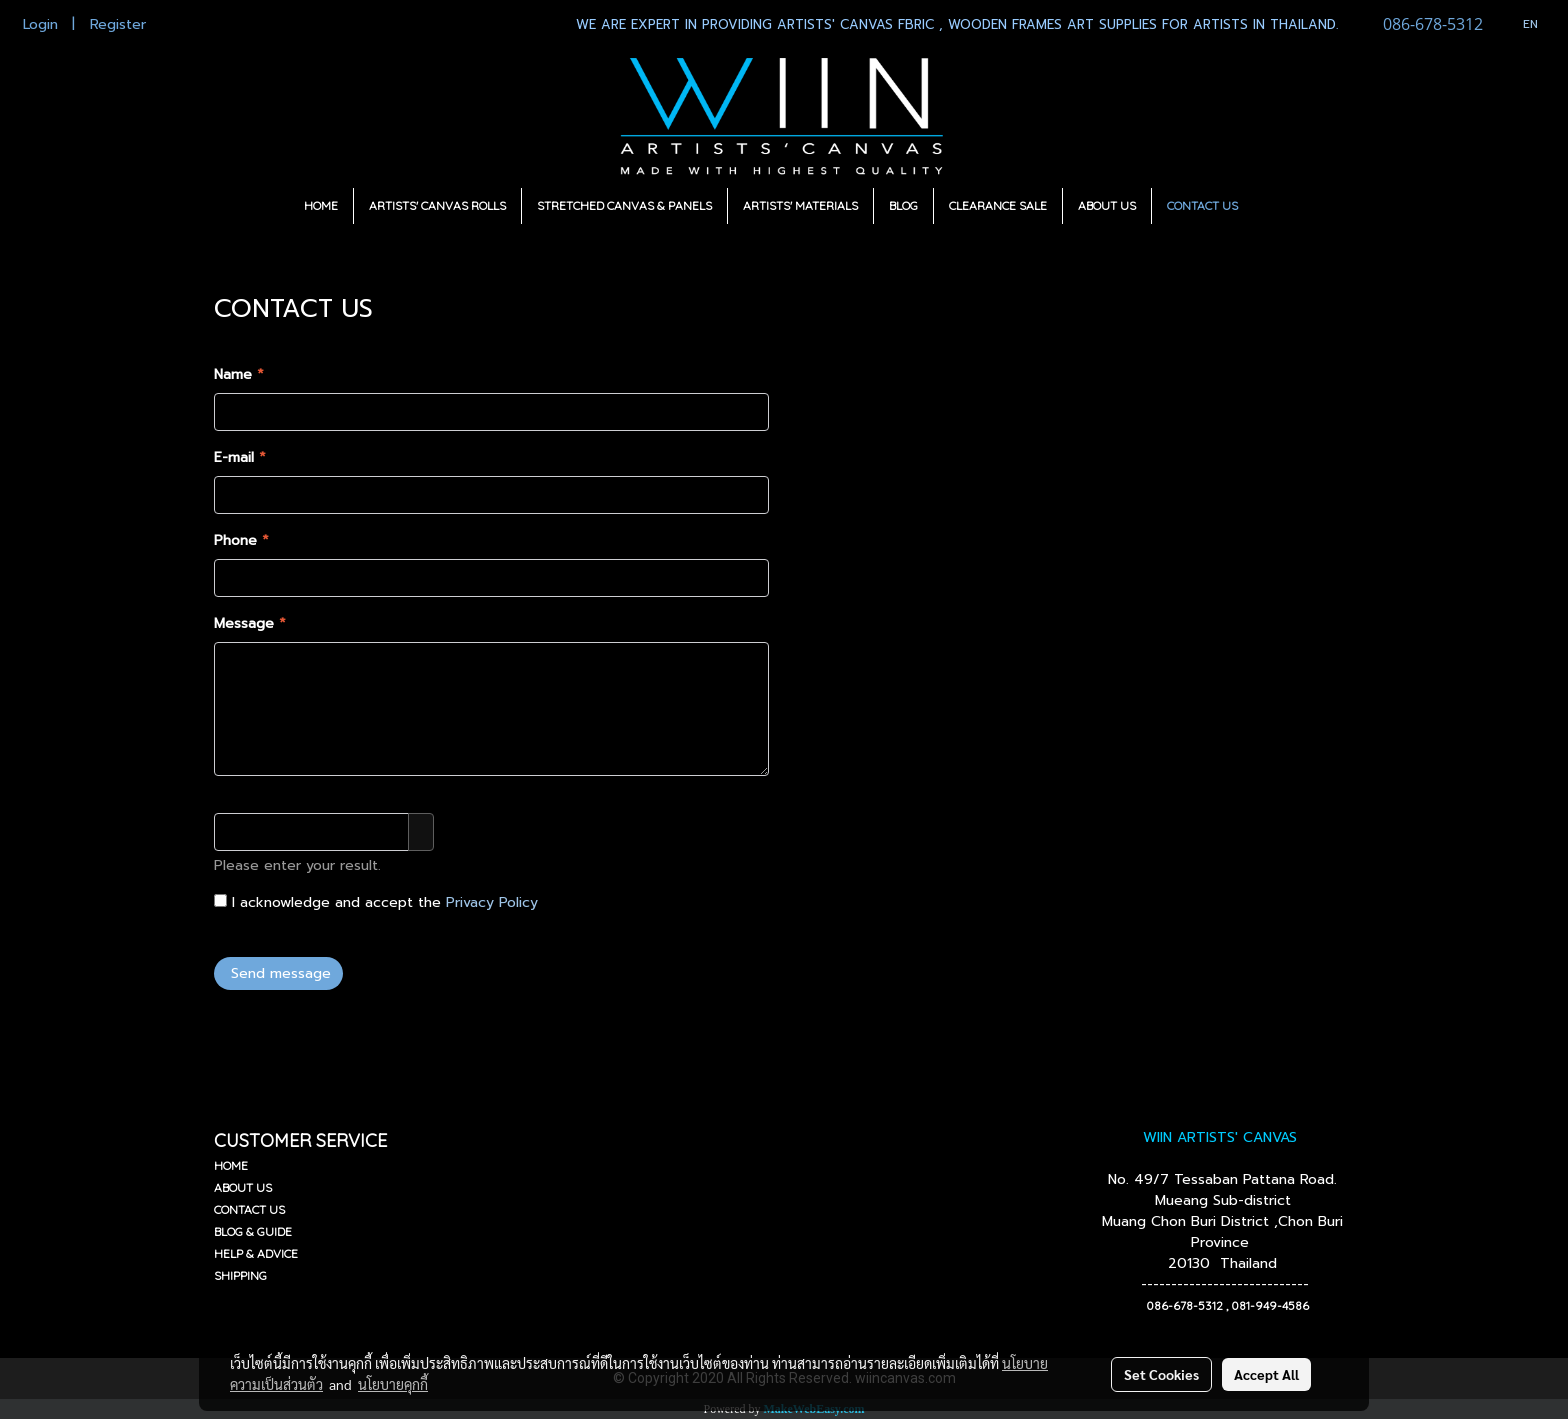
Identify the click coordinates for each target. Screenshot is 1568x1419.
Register (118, 24)
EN (1520, 24)
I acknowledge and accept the (376, 902)
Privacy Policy (492, 902)
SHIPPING (240, 1275)
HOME (321, 205)
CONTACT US (1202, 205)
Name (239, 374)
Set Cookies (1161, 1374)
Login (40, 24)
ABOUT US (1107, 205)
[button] (1271, 206)
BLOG (903, 205)
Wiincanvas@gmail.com (959, 735)
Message (250, 623)
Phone (241, 540)
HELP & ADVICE (256, 1253)
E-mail (240, 457)
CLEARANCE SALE (998, 205)
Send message (278, 973)
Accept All (1266, 1374)
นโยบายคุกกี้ (393, 1384)
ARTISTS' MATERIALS (800, 205)
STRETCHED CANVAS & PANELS (624, 205)
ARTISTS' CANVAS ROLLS (437, 205)
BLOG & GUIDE (253, 1231)
